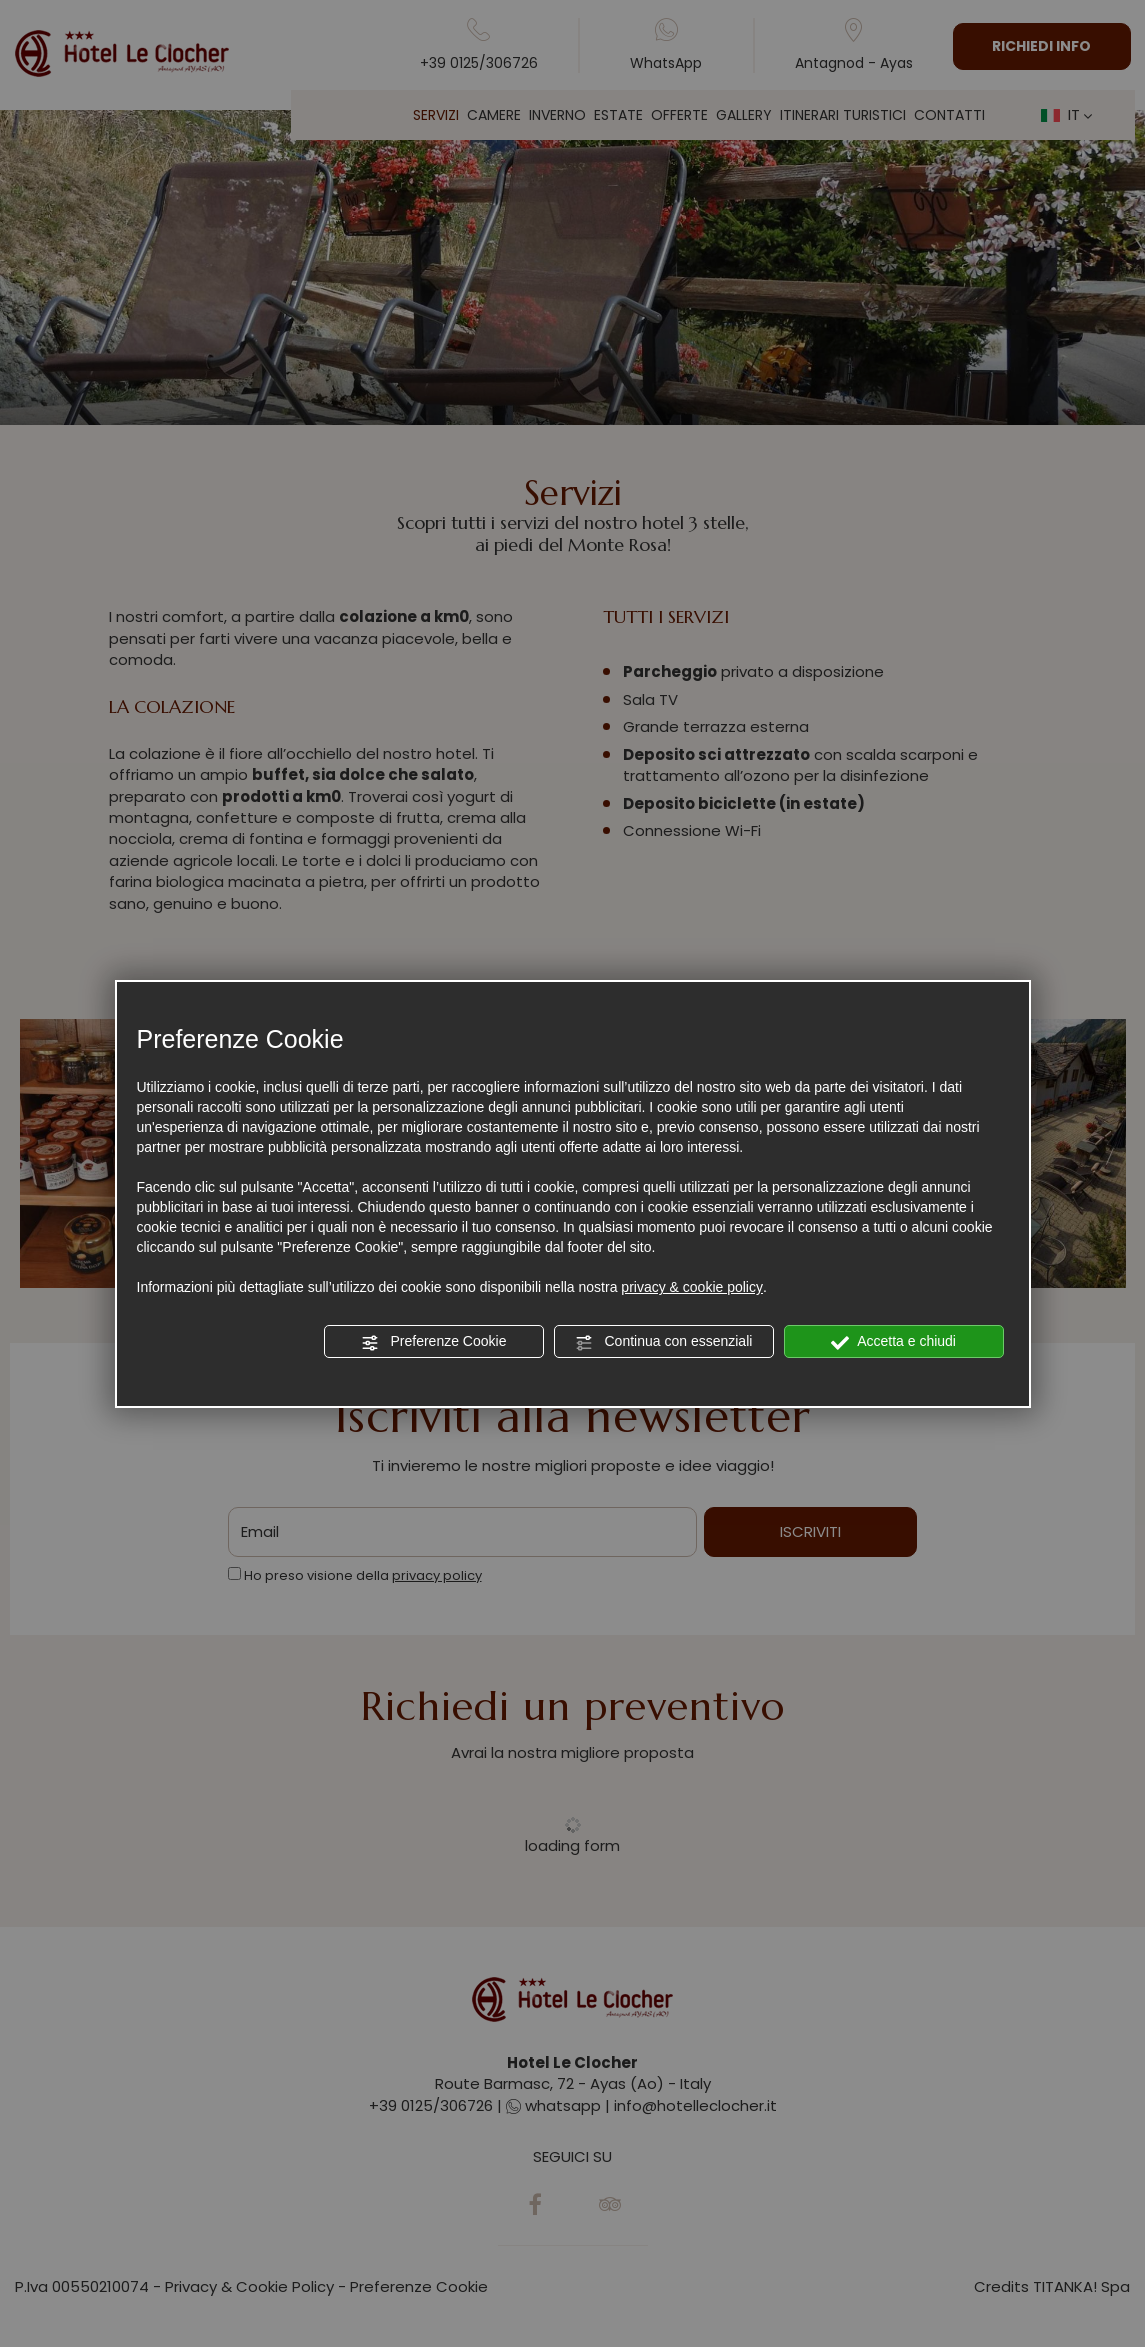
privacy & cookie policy (692, 1287)
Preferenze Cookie (434, 1342)
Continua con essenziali (664, 1342)
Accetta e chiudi (893, 1342)
